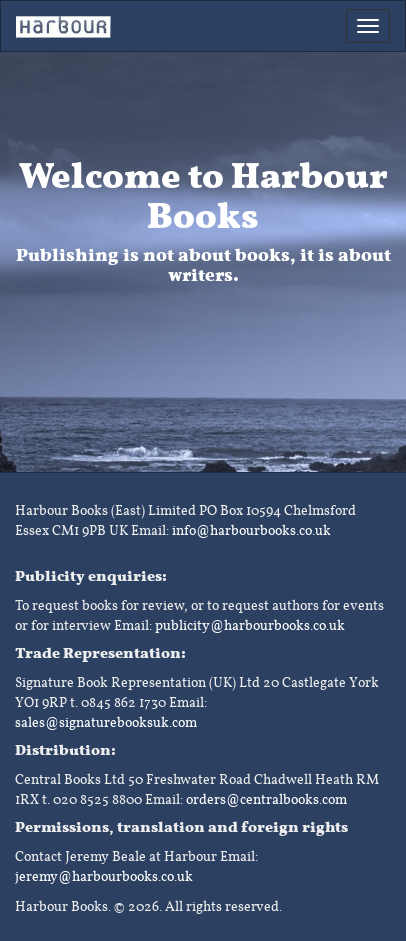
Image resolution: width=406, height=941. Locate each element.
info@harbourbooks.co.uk (251, 530)
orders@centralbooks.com (266, 799)
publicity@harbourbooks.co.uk (250, 625)
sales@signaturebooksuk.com (106, 722)
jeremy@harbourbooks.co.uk (104, 876)
